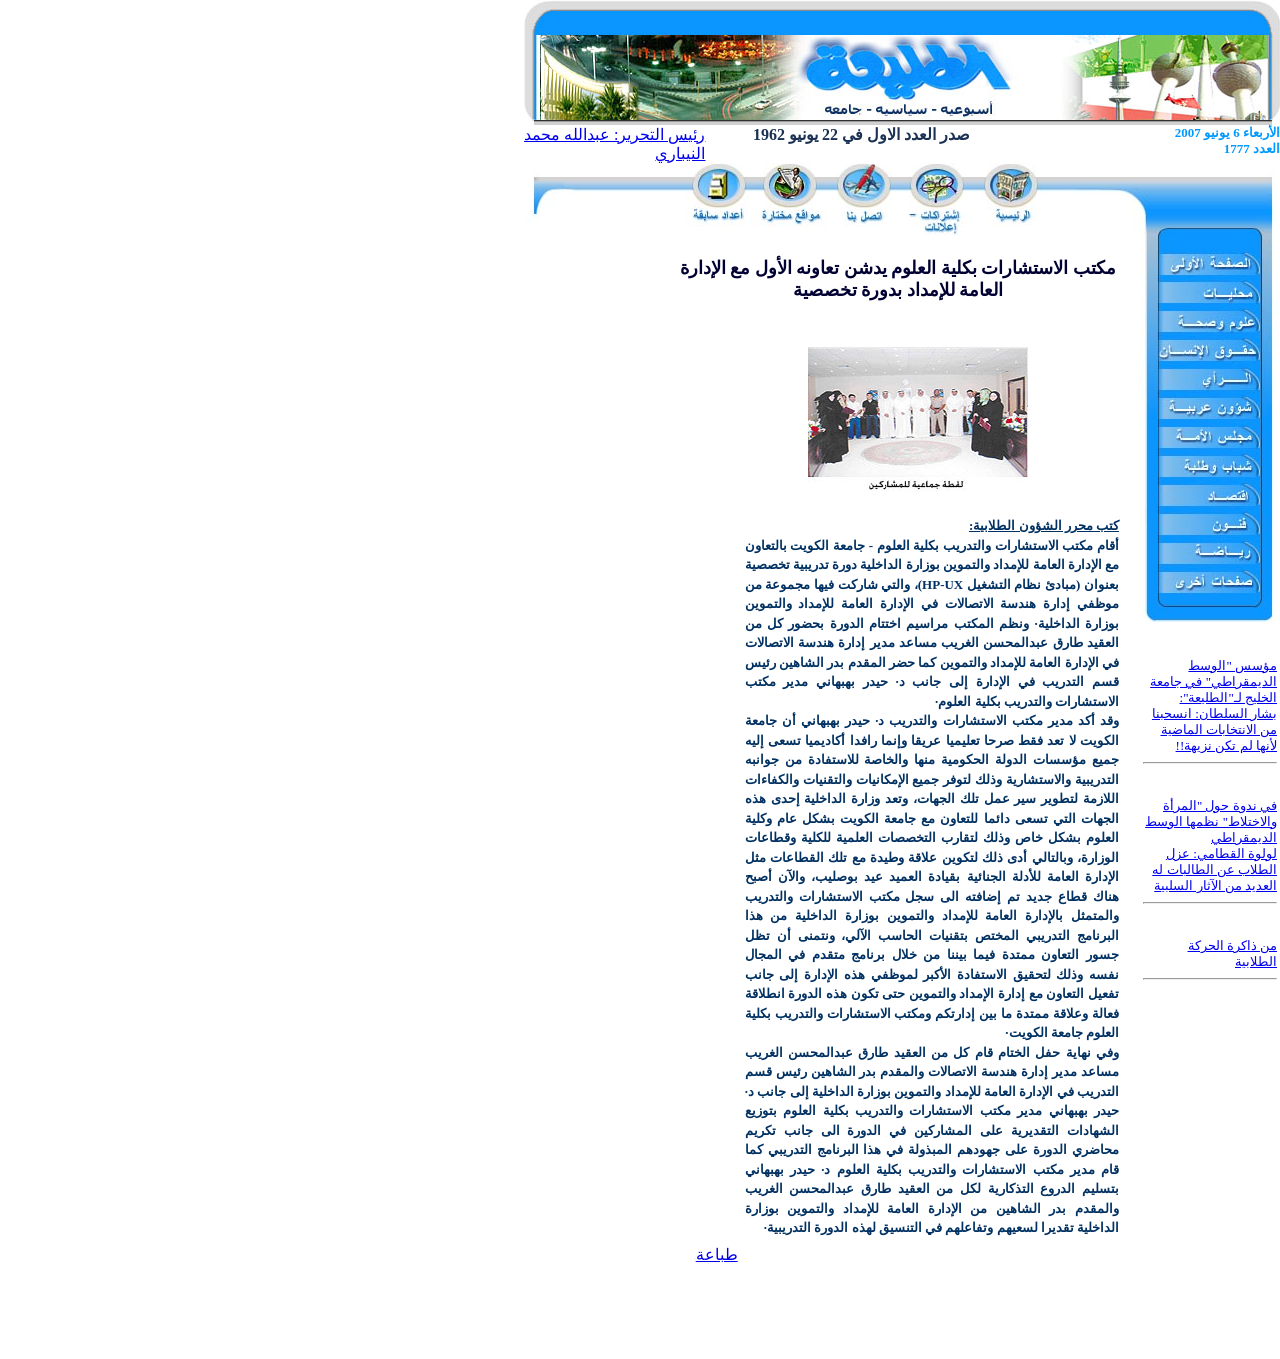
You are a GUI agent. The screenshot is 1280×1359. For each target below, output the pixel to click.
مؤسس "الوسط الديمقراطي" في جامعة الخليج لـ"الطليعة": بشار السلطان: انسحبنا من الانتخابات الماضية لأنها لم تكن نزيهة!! (1213, 705)
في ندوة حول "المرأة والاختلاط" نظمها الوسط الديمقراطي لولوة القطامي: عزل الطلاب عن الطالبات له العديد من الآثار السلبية (1211, 845)
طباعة (717, 1254)
